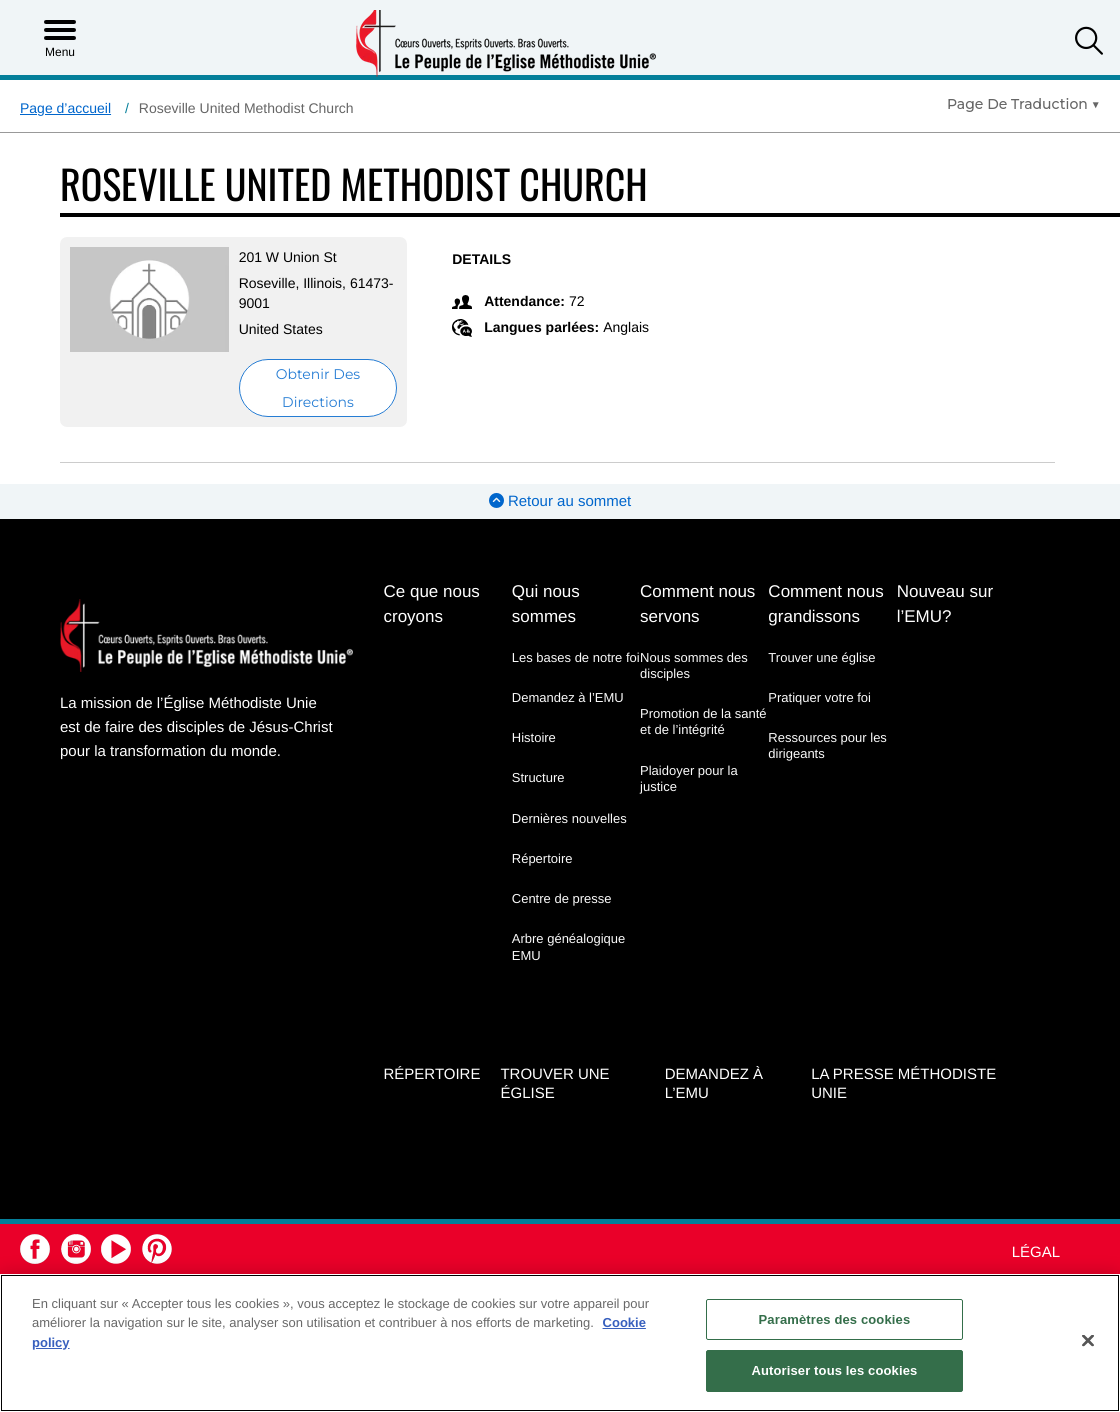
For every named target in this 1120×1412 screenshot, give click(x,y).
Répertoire (542, 858)
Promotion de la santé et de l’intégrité (703, 721)
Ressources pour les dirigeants (827, 745)
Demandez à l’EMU (568, 697)
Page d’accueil (65, 108)
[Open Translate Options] (1023, 104)
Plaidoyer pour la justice (689, 778)
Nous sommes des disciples (694, 665)
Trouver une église (821, 657)
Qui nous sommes (546, 604)
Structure (538, 777)
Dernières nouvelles (569, 818)
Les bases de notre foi (576, 657)
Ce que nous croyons (431, 604)
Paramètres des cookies (835, 1319)
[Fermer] (1088, 1340)
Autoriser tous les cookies (834, 1370)
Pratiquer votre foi (819, 697)
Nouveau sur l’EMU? (945, 604)
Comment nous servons (697, 604)
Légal (1036, 1252)
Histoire (534, 737)
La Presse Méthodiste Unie (903, 1084)
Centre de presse (562, 898)
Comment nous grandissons (825, 604)
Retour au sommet (560, 501)
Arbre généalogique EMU (568, 946)
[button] (1089, 43)
